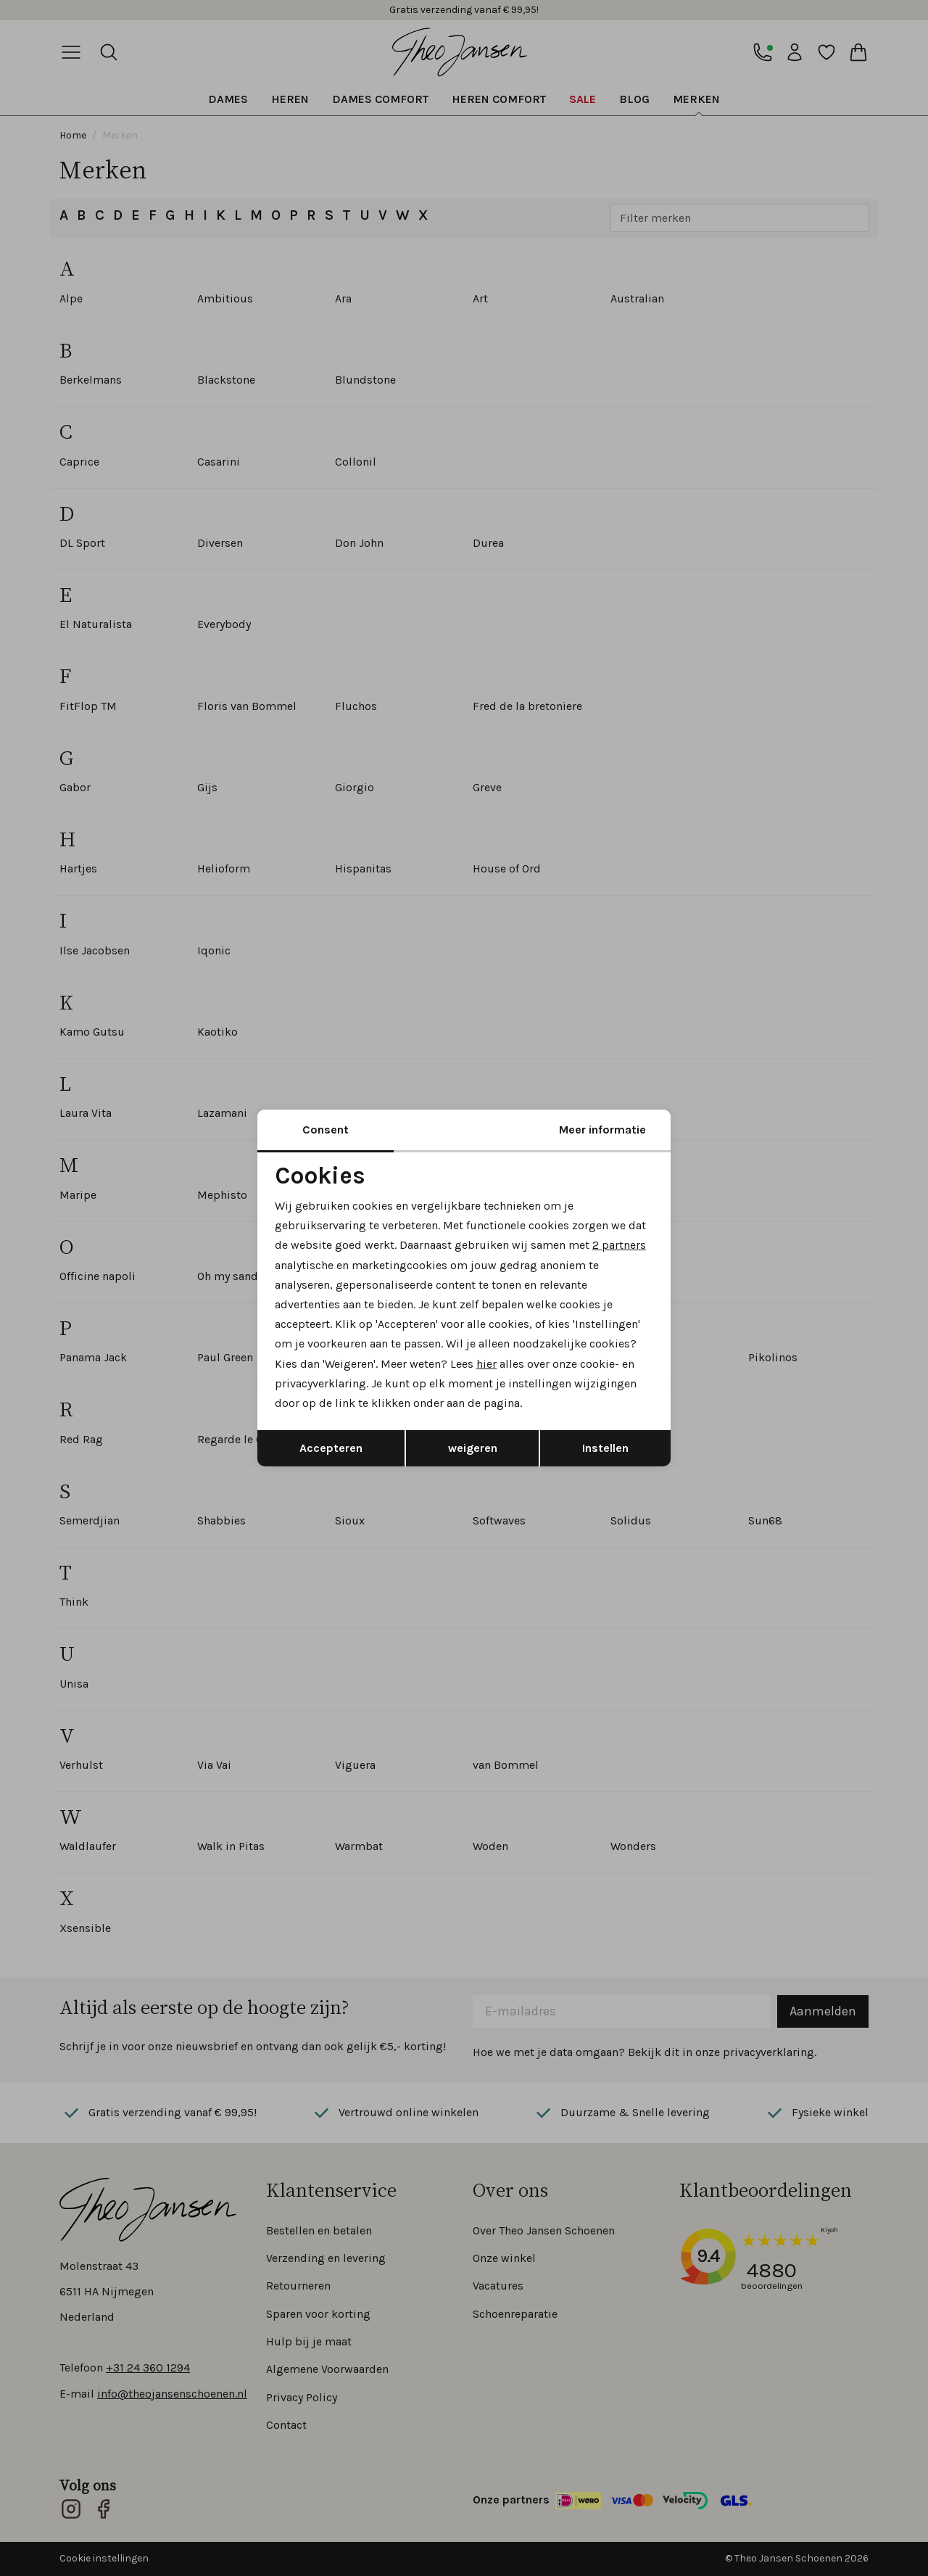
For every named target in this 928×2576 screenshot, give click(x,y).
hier (486, 1364)
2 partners (619, 1245)
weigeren (472, 1448)
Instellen (605, 1448)
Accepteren (330, 1448)
